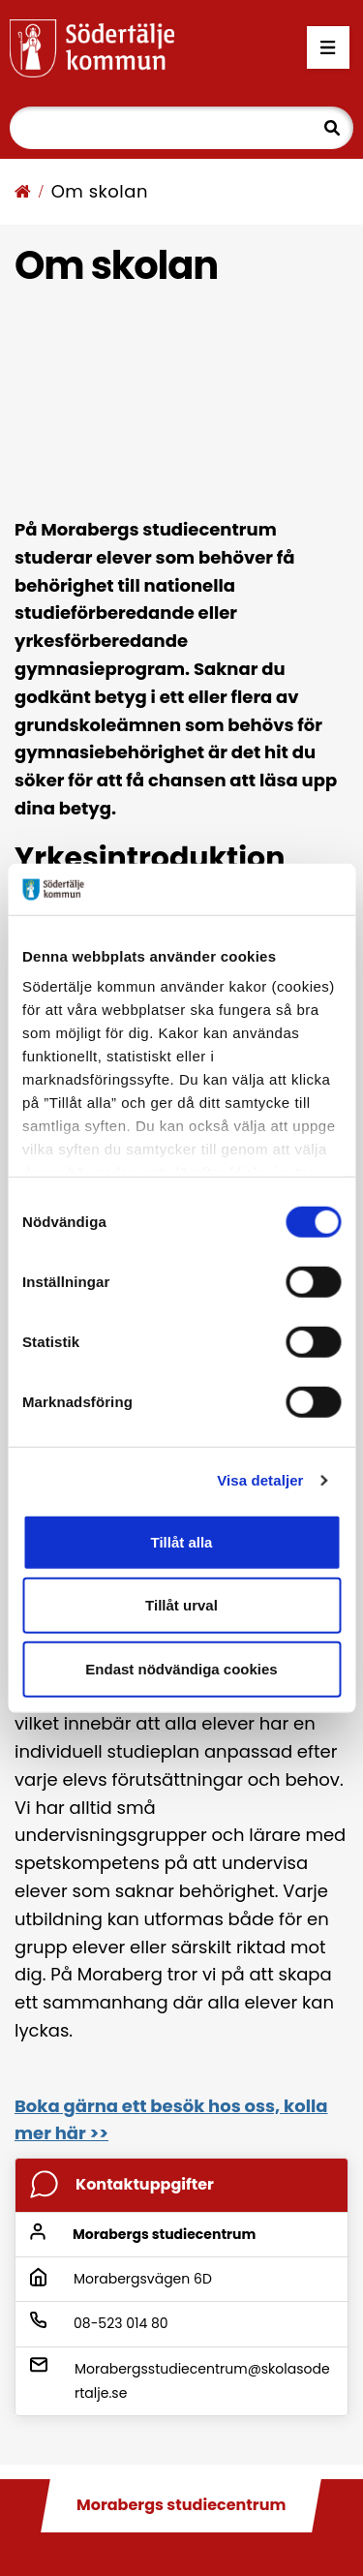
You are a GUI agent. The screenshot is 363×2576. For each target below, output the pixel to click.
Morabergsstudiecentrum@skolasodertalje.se (202, 2381)
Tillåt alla (182, 1541)
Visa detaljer (260, 1480)
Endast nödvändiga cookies (181, 1668)
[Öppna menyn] (328, 48)
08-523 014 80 (121, 2323)
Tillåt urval (181, 1605)
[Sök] (181, 128)
